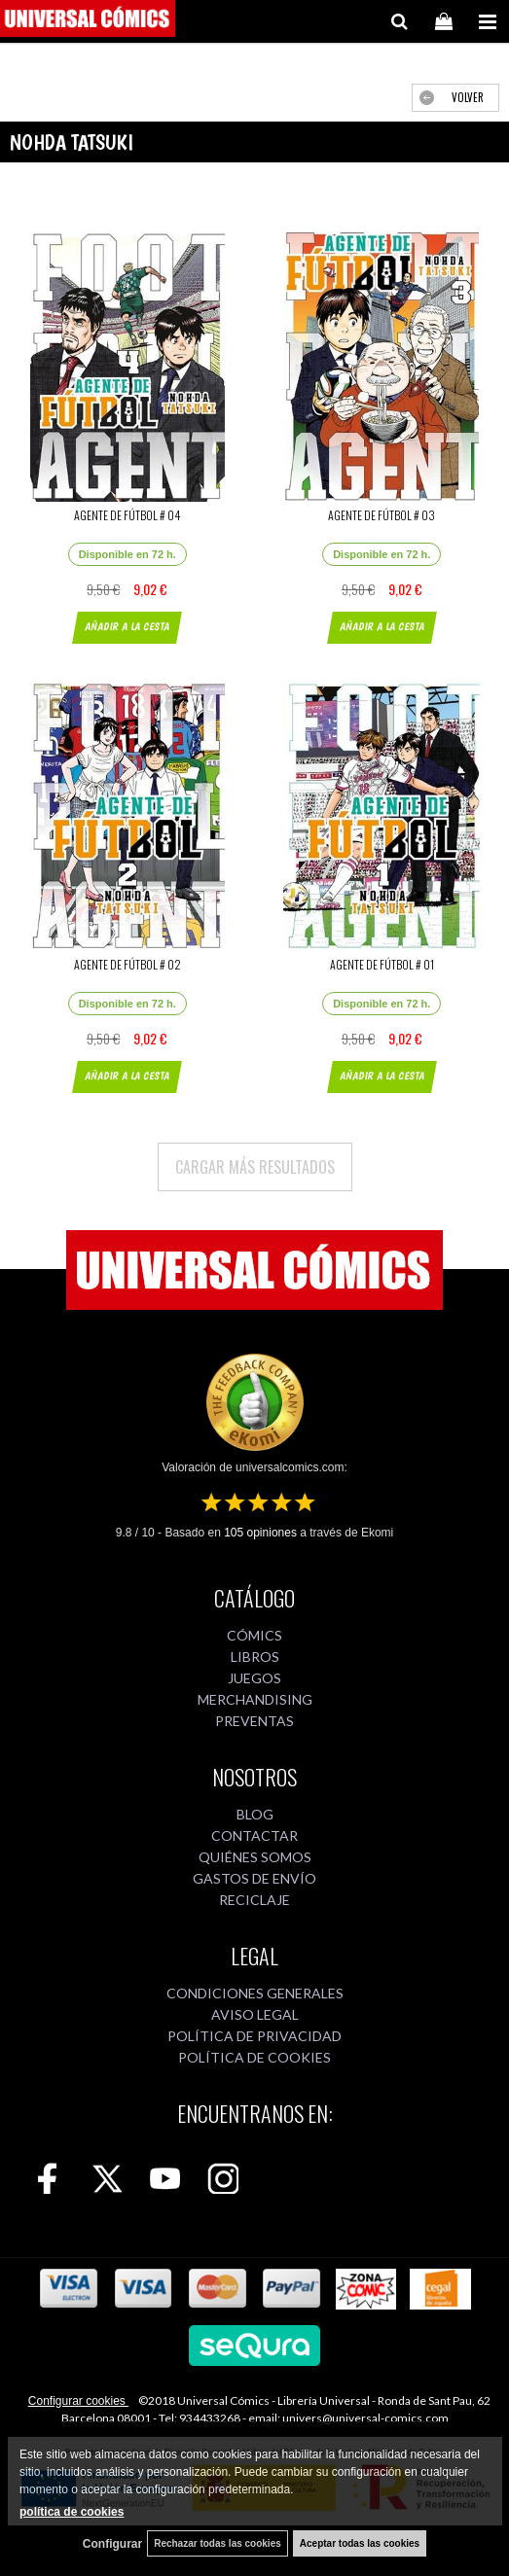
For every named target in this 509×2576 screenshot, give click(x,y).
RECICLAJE (254, 1899)
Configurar (112, 2544)
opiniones (260, 1532)
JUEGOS (254, 1678)
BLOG (254, 1814)
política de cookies (71, 2512)
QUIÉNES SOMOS (255, 1857)
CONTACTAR (254, 1835)
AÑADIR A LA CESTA (127, 626)
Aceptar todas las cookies (359, 2543)
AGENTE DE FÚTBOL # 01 (382, 964)
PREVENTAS (254, 1720)
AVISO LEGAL (255, 2014)
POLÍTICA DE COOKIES (254, 2057)
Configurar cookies (78, 2401)
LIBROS (255, 1656)
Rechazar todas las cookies (217, 2543)
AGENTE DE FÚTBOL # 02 (127, 964)
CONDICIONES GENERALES (255, 1993)
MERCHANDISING (255, 1699)
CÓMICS (254, 1635)
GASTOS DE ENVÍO (254, 1878)
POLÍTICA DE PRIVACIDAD (254, 2036)
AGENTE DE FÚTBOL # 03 (381, 515)
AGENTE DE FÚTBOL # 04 (127, 515)
